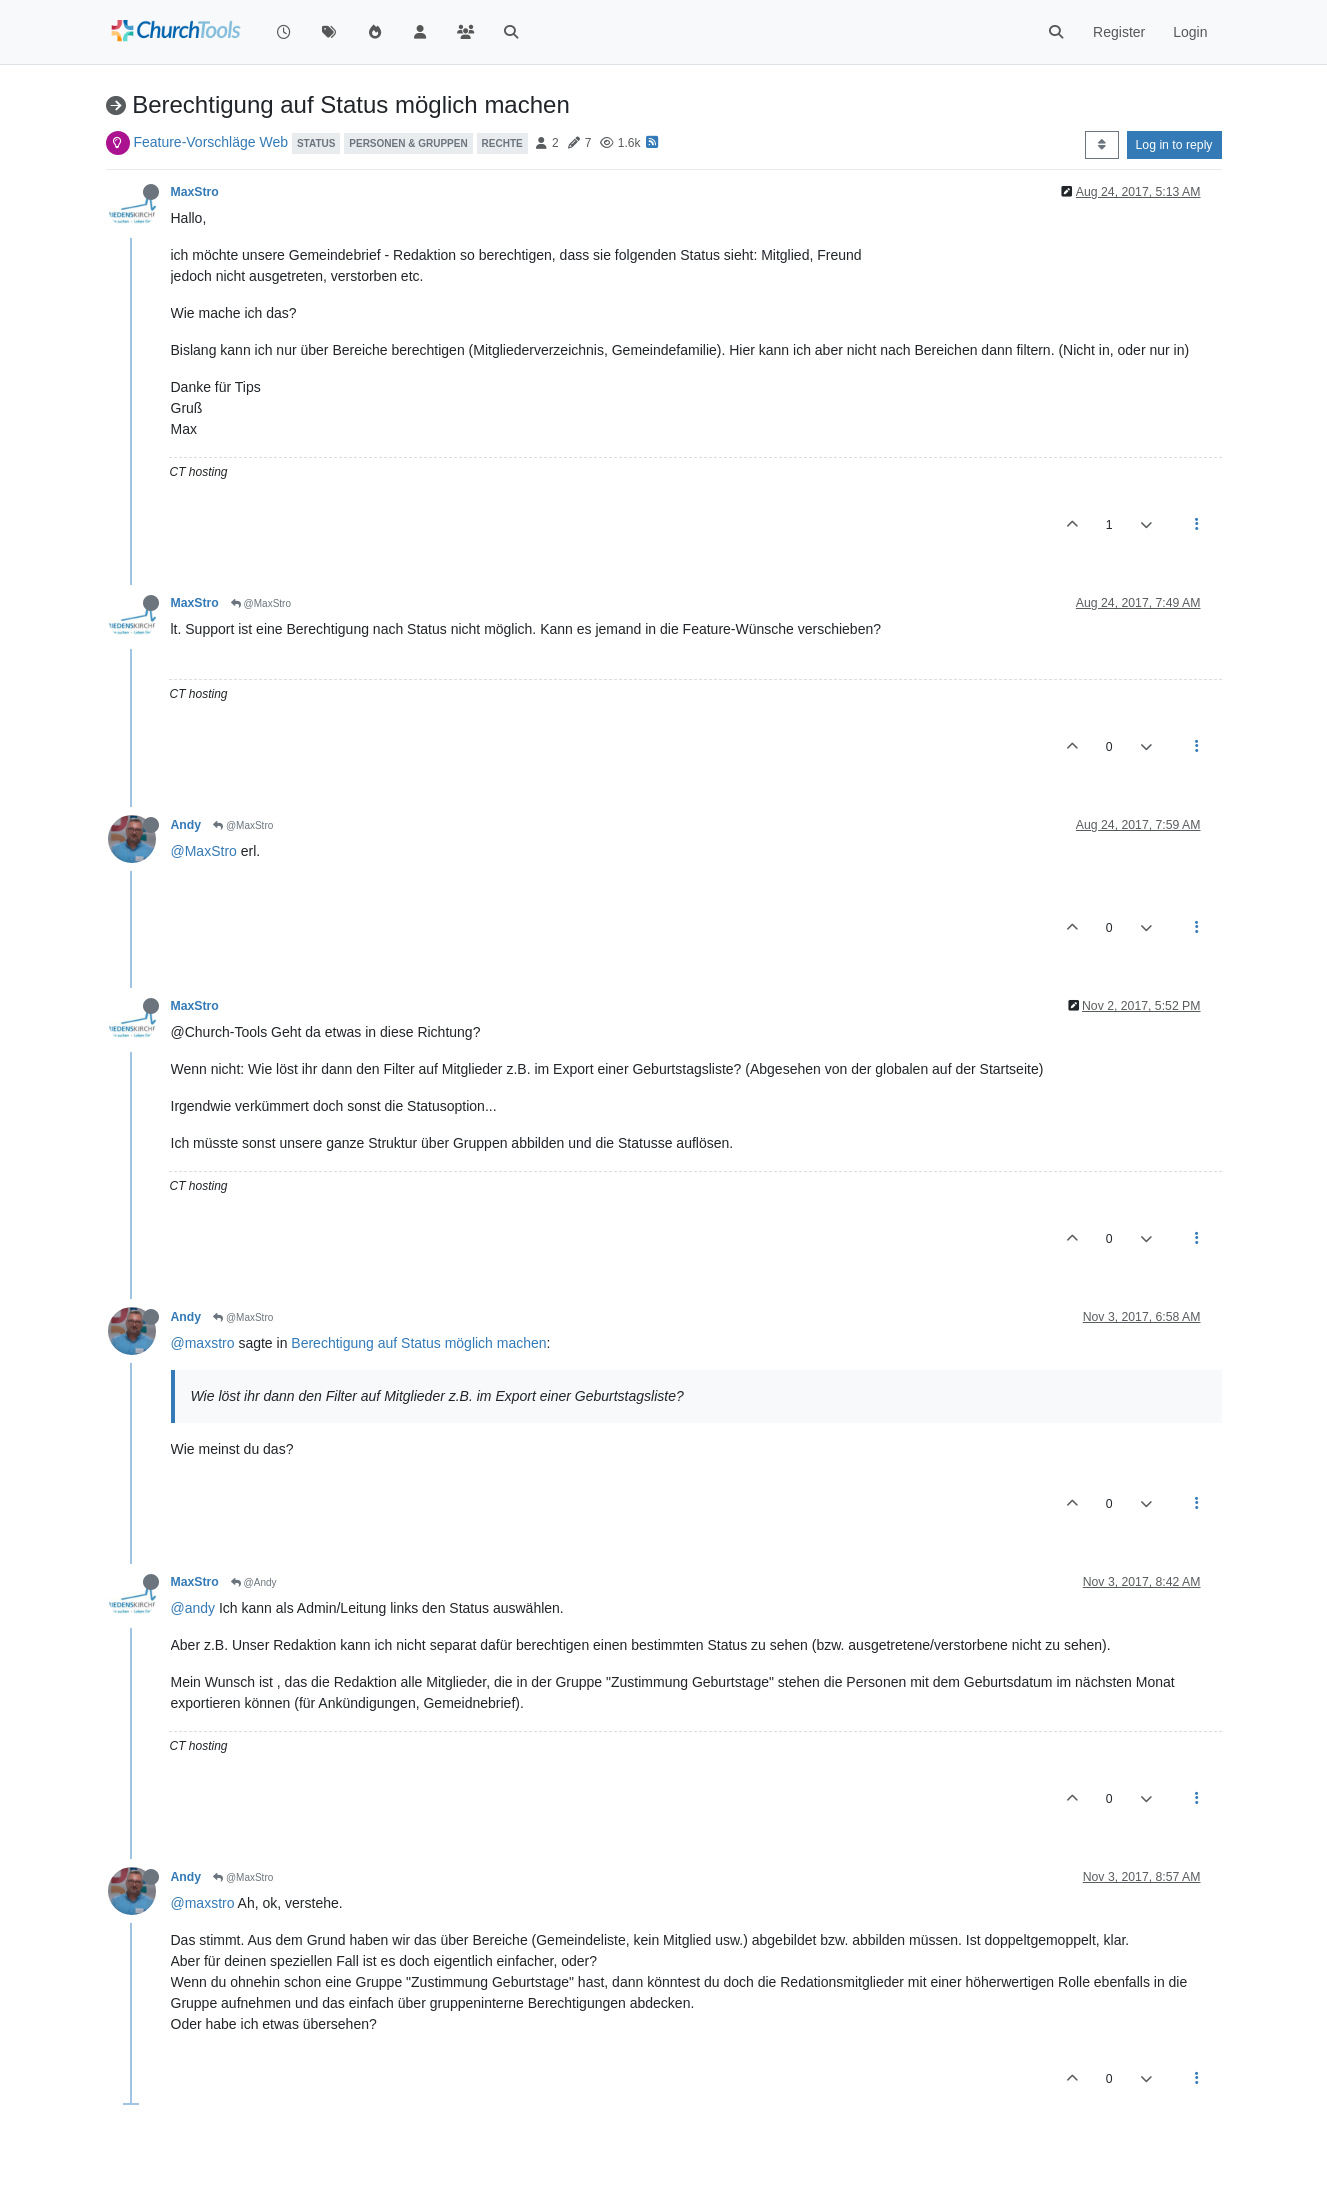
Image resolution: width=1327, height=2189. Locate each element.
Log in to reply (1174, 145)
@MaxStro (261, 603)
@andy (193, 1608)
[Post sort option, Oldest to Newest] (1101, 145)
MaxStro (195, 192)
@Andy (254, 1582)
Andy (186, 825)
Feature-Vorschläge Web (210, 142)
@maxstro (203, 1343)
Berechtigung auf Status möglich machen (418, 1343)
